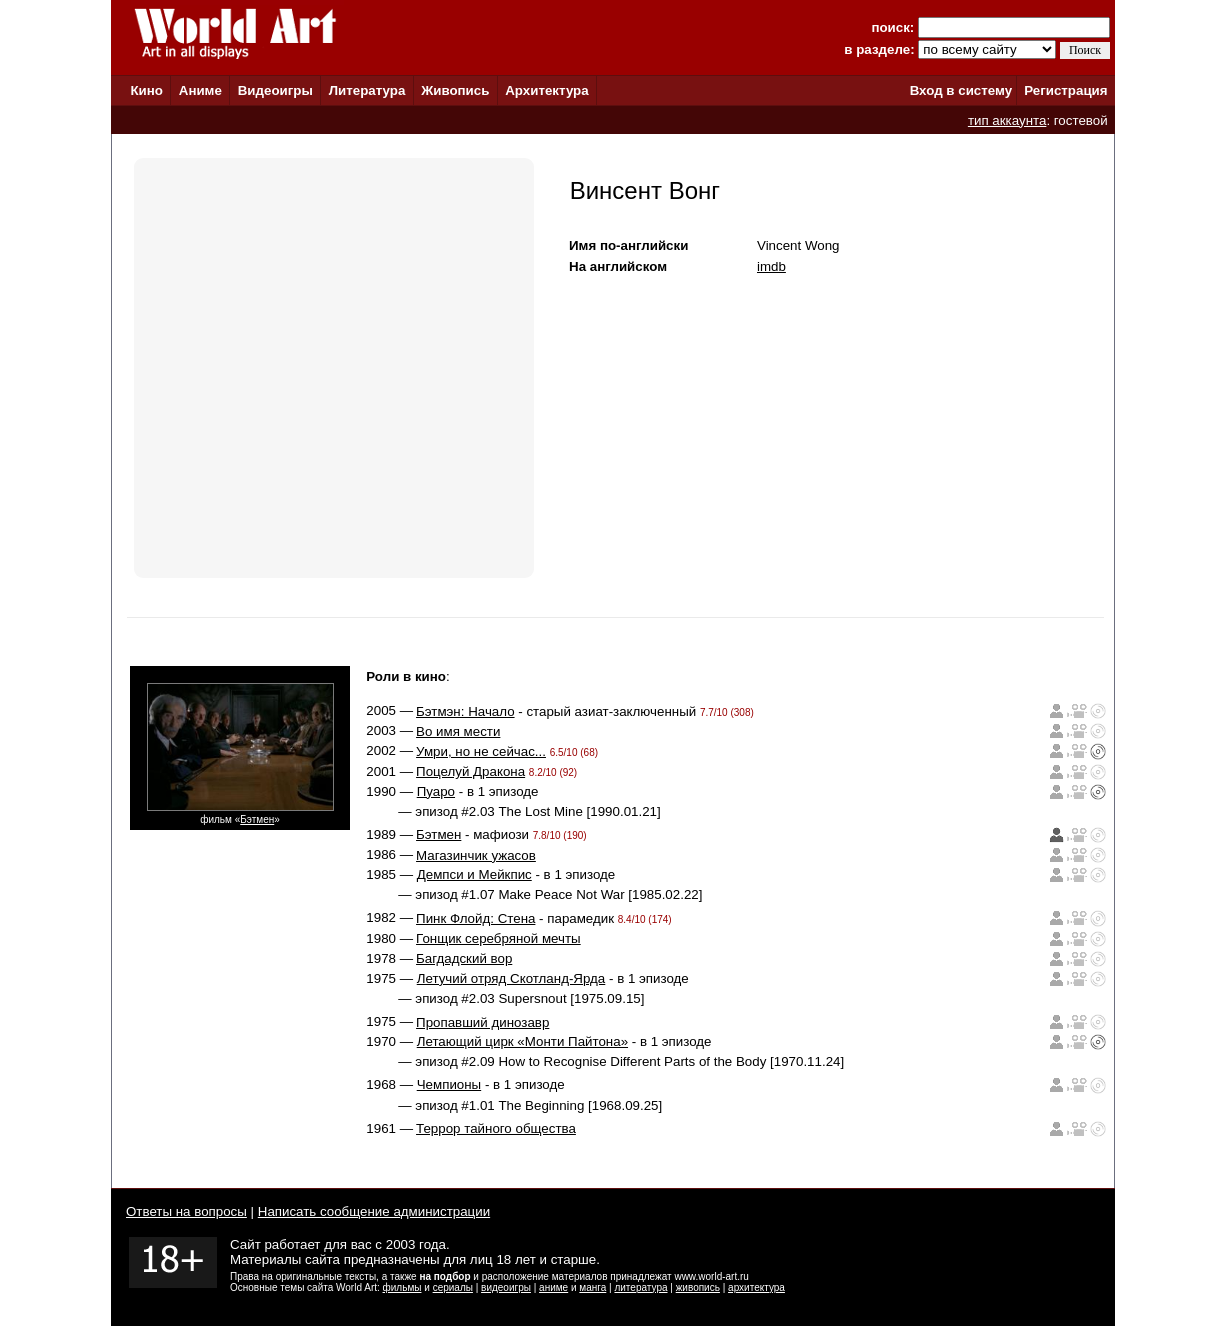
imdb (771, 266)
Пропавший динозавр (482, 1022)
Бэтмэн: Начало (465, 711)
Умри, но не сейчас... (481, 751)
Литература (367, 90)
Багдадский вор (464, 958)
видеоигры (506, 1287)
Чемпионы (449, 1084)
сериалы (453, 1287)
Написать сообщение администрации (374, 1211)
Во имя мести (458, 731)
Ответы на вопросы (186, 1211)
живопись (698, 1287)
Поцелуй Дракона (470, 771)
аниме (553, 1287)
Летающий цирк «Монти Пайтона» (522, 1041)
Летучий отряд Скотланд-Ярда (511, 978)
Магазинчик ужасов (476, 855)
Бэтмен (257, 819)
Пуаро (436, 791)
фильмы (402, 1287)
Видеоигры (275, 90)
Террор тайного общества (496, 1128)
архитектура (756, 1287)
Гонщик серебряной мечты (498, 938)
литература (640, 1287)
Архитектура (546, 90)
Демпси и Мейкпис (474, 874)
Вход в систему (961, 90)
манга (592, 1287)
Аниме (200, 90)
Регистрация (1065, 90)
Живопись (455, 90)
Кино (146, 90)
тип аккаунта (1007, 120)
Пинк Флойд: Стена (475, 918)
